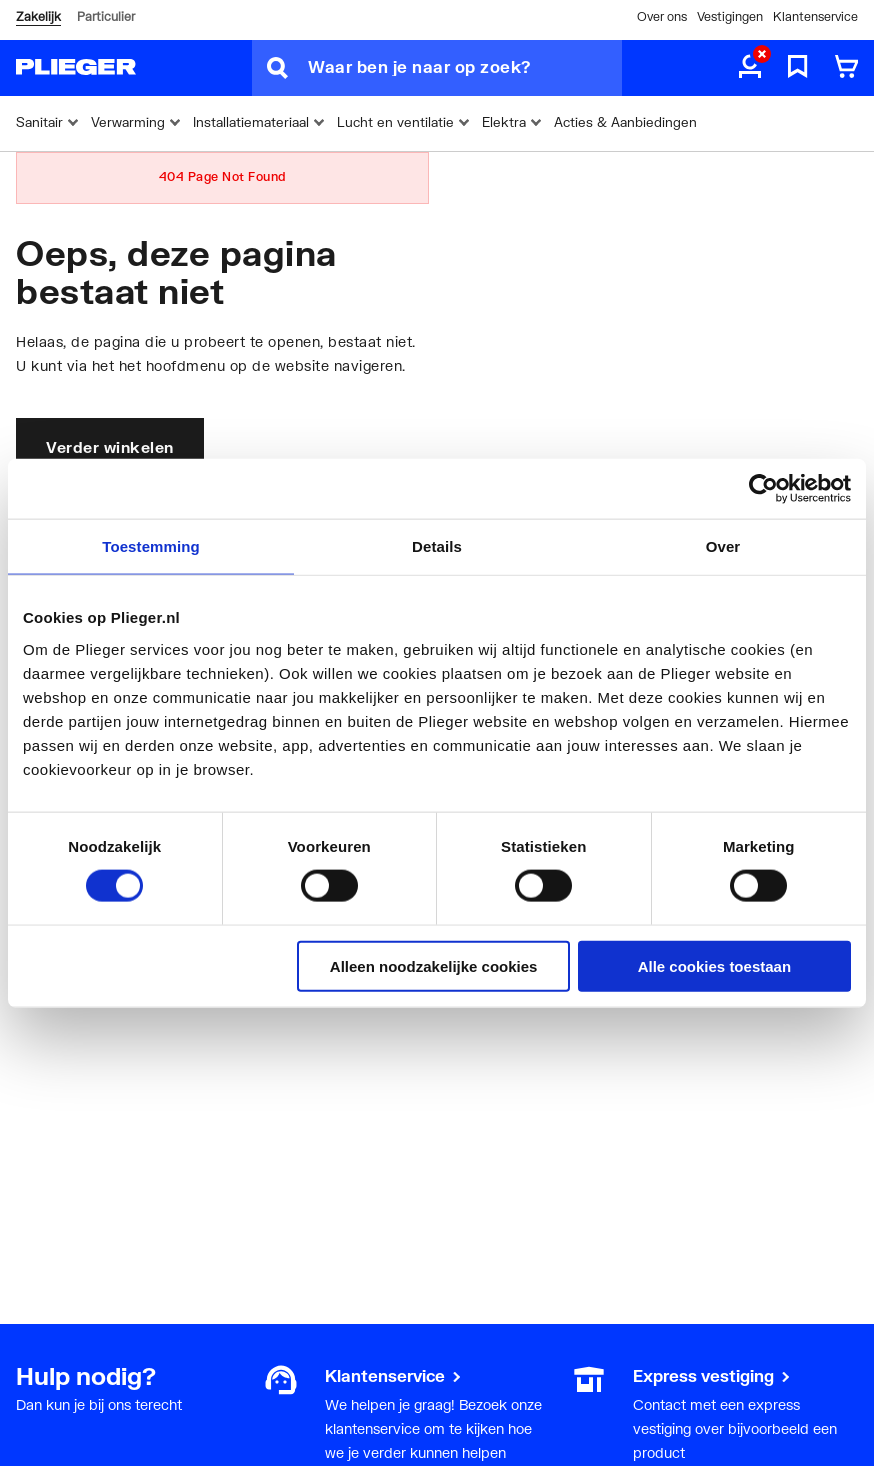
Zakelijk (38, 16)
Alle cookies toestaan (714, 965)
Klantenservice (815, 16)
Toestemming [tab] (151, 546)
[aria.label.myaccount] (750, 68)
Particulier (106, 16)
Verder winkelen (110, 447)
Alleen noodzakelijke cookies (434, 965)
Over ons (662, 16)
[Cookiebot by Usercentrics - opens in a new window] (763, 489)
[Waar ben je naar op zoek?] (465, 68)
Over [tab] (723, 546)
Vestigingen (730, 16)
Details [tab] (437, 546)
